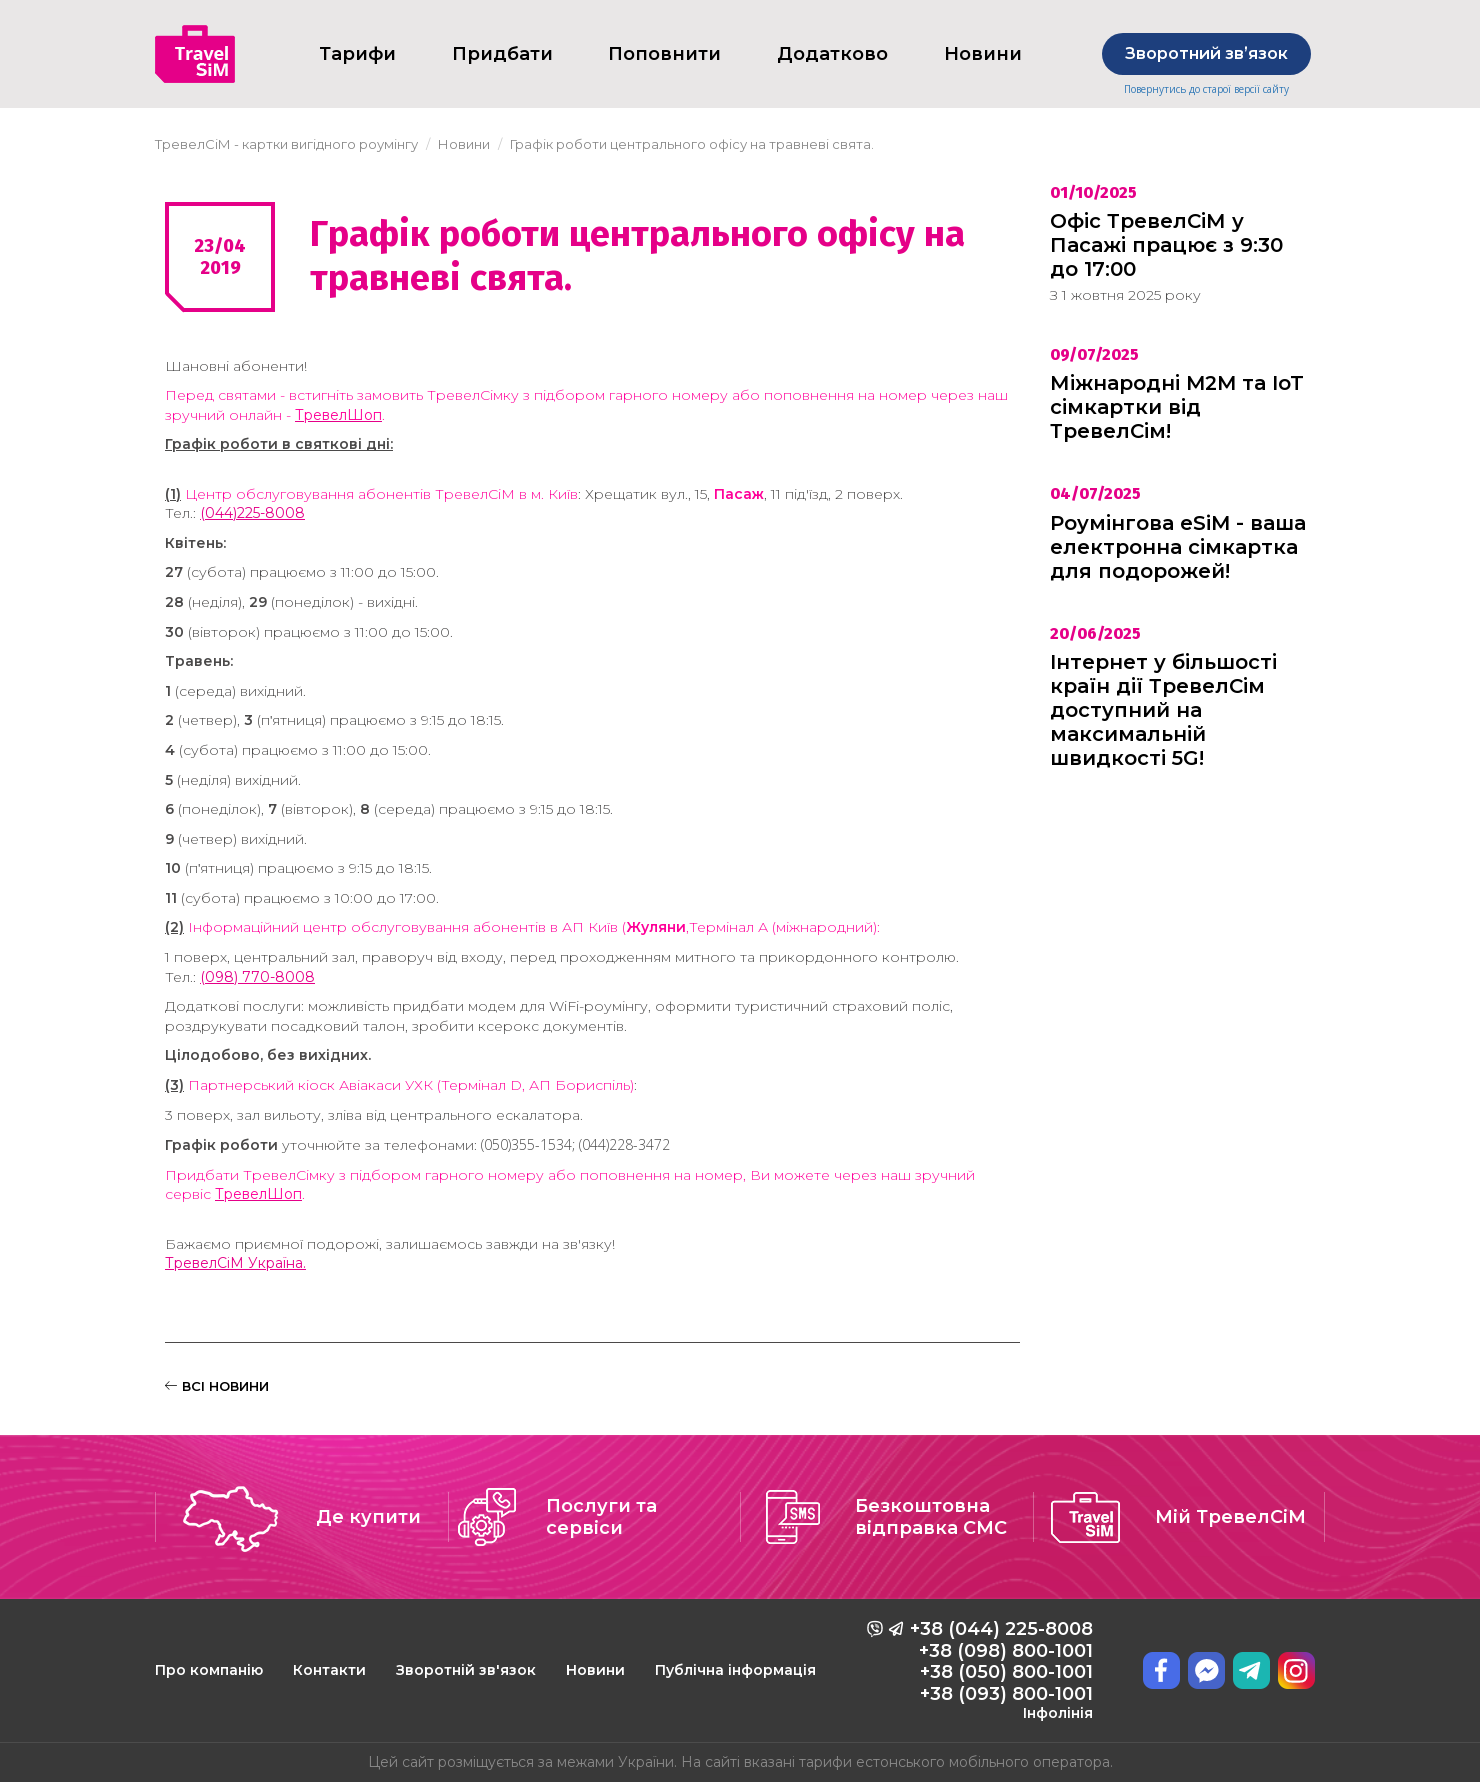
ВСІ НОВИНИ (217, 1386)
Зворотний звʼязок (1206, 53)
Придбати (502, 54)
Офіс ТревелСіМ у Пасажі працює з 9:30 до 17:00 (1166, 245)
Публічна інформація (735, 1670)
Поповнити (664, 54)
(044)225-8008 (252, 513)
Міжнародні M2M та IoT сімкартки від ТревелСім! (1177, 407)
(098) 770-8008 (257, 977)
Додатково (832, 54)
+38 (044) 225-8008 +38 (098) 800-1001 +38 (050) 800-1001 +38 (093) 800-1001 (1001, 1670)
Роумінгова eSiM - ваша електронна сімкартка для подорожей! (1178, 547)
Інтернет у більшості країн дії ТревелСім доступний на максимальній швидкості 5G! (1163, 710)
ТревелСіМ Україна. (235, 1263)
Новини (595, 1670)
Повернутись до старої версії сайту (1206, 89)
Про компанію (209, 1670)
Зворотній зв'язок (466, 1670)
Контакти (329, 1670)
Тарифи (357, 54)
